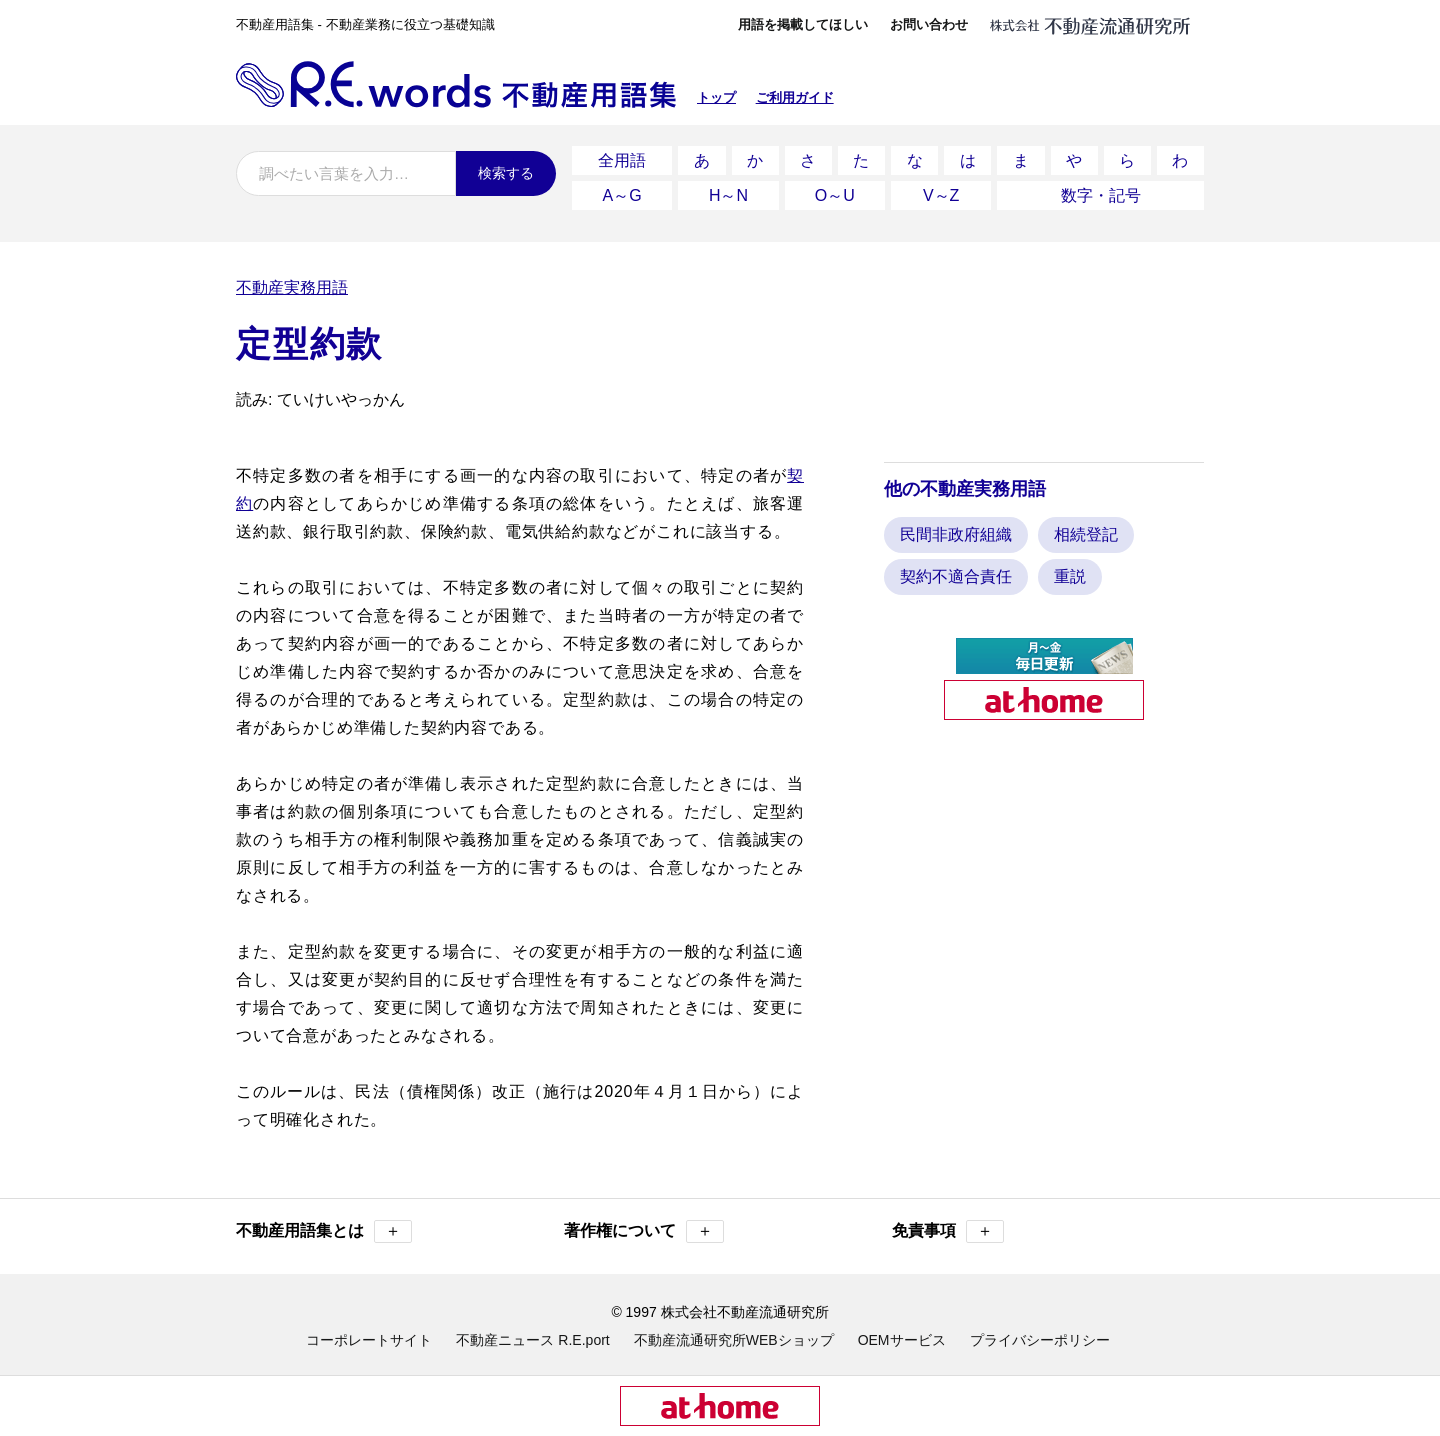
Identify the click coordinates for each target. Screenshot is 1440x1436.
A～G (622, 189)
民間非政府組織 (956, 526)
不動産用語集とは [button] (324, 1223)
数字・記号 (1101, 189)
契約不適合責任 (956, 568)
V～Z (941, 189)
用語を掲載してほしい (803, 24)
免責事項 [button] (948, 1223)
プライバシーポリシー (1040, 1332)
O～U (835, 189)
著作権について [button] (644, 1223)
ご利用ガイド (795, 97)
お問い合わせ (929, 24)
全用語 (622, 158)
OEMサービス (902, 1332)
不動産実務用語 (292, 279)
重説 (1070, 568)
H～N (728, 189)
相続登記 (1086, 526)
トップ (716, 97)
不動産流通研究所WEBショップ (734, 1332)
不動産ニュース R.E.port (532, 1332)
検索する (506, 173)
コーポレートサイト (369, 1332)
